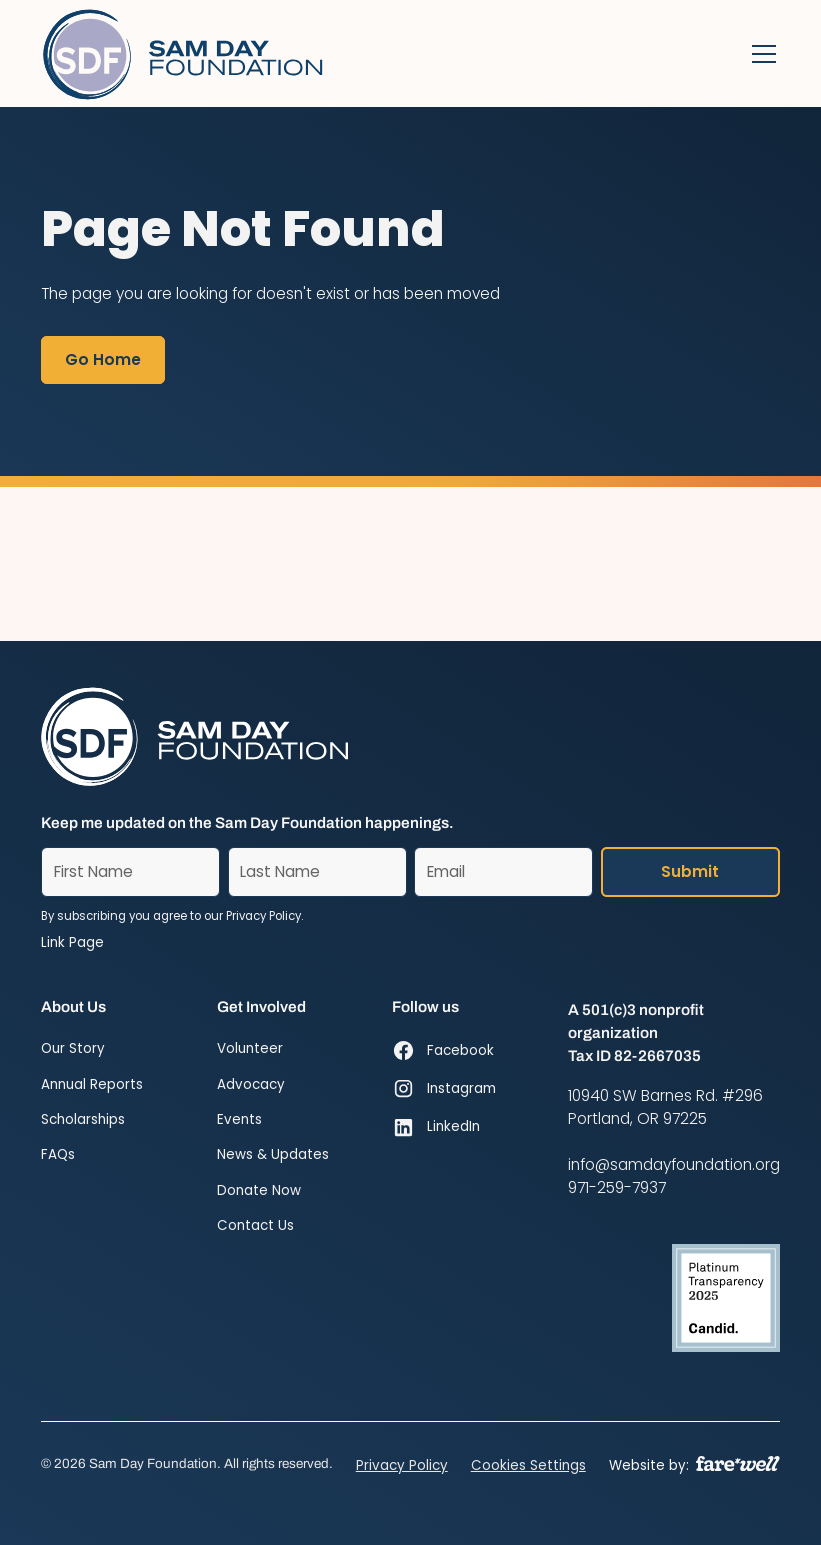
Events (239, 1119)
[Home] (184, 53)
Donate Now (259, 1190)
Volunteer (250, 1048)
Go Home (103, 359)
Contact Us (255, 1225)
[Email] (503, 872)
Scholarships (83, 1119)
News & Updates (273, 1154)
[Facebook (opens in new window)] (444, 1051)
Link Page (72, 942)
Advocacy (251, 1084)
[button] (760, 54)
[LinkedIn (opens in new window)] (444, 1127)
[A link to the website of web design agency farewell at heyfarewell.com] (738, 1463)
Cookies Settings (528, 1465)
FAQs (58, 1154)
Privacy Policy (402, 1465)
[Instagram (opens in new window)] (444, 1089)
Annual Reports (92, 1084)
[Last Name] (317, 872)
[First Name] (130, 872)
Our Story (73, 1048)
